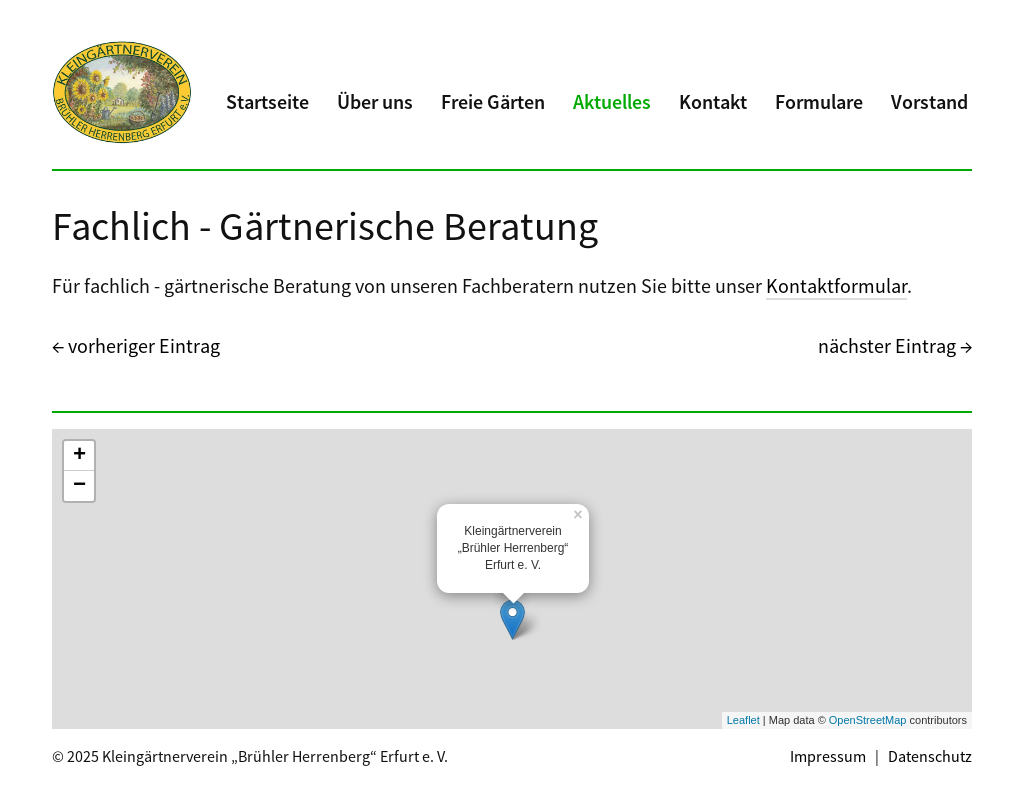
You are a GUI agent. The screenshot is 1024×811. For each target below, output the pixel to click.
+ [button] (79, 456)
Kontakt (713, 101)
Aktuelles (612, 101)
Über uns (375, 101)
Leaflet (743, 720)
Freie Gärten (493, 101)
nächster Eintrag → (895, 345)
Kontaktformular (836, 285)
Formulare (819, 101)
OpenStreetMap (868, 720)
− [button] (79, 486)
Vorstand (929, 101)
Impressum (828, 756)
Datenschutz (930, 756)
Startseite (267, 101)
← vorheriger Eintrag (136, 345)
